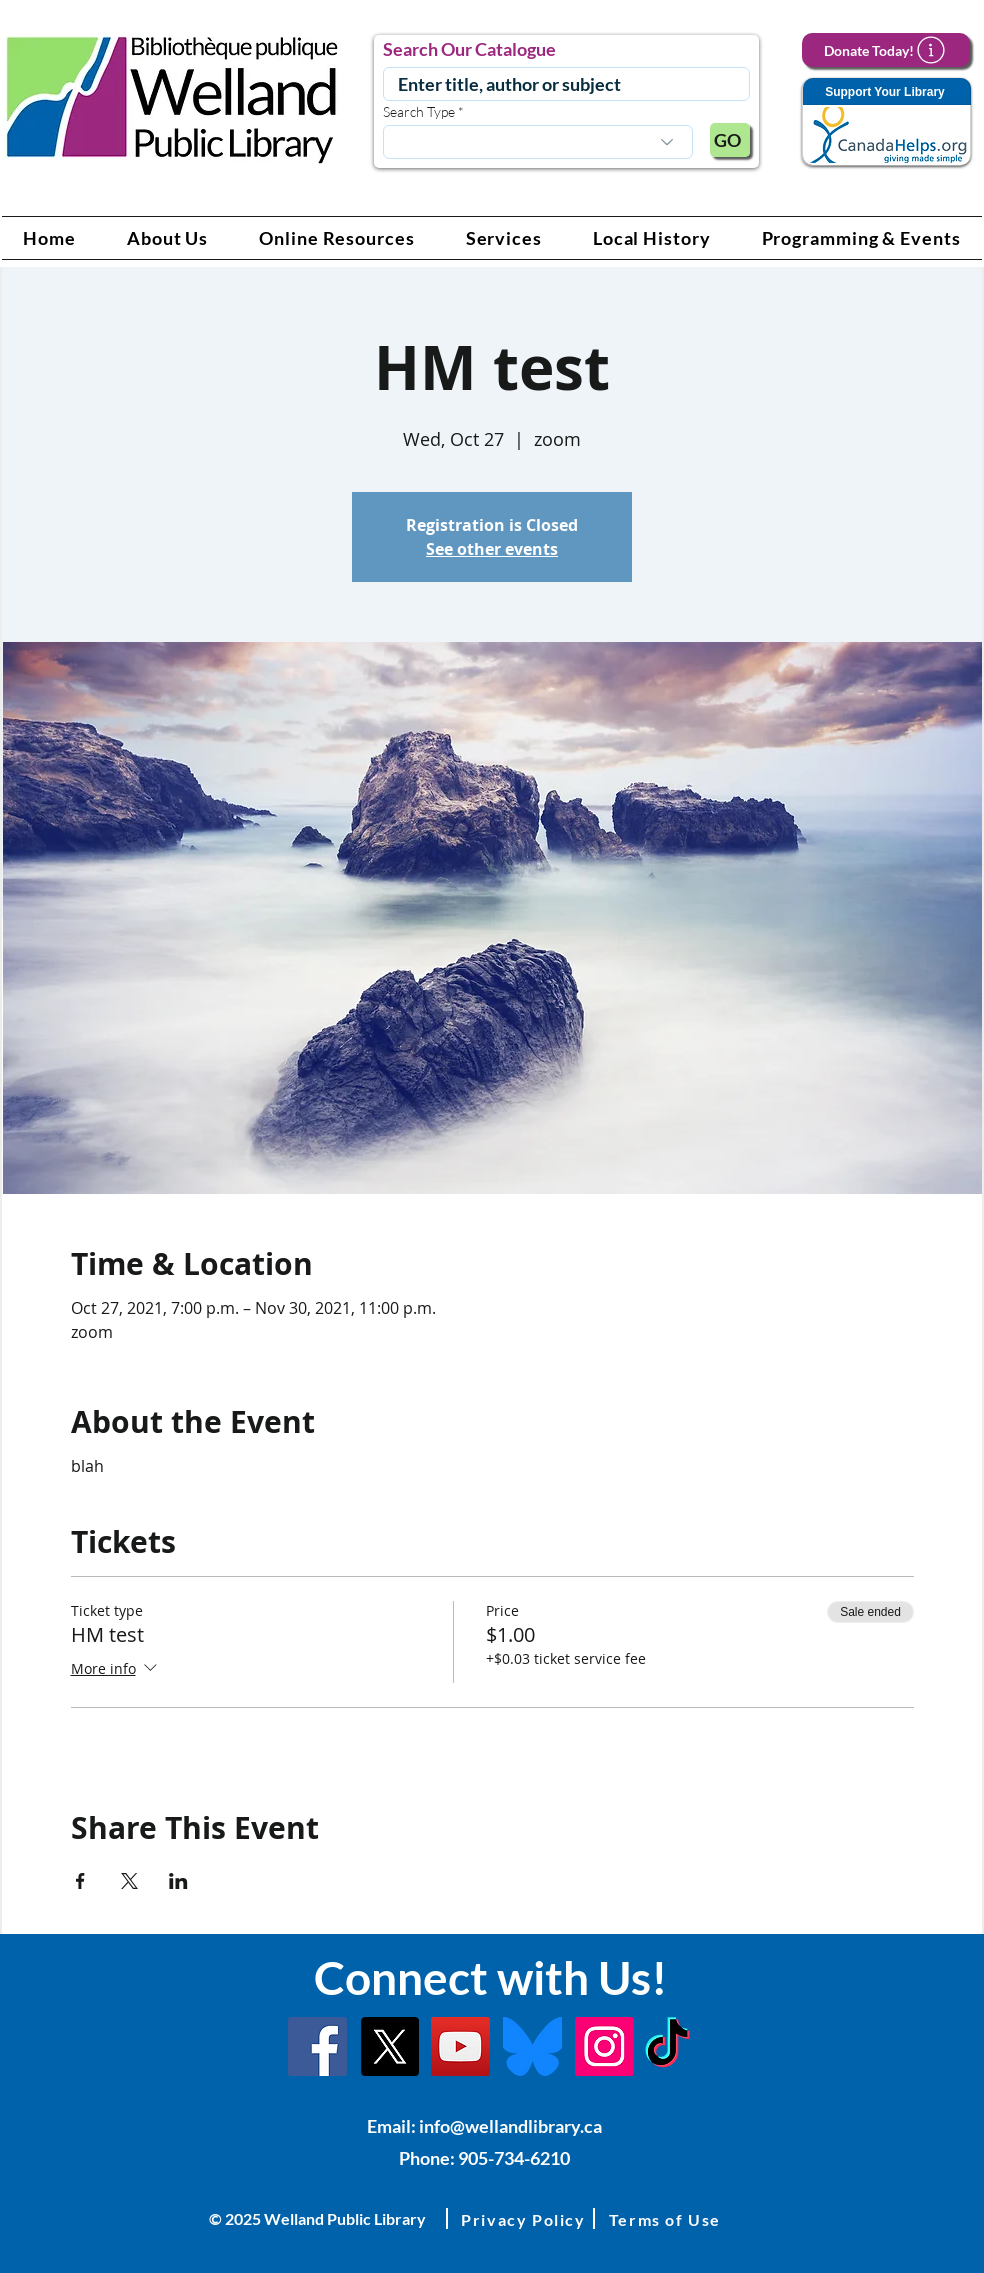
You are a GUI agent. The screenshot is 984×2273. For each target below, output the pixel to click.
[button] (168, 238)
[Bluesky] (532, 2046)
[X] (389, 2046)
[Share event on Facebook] (80, 1881)
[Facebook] (317, 2046)
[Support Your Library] (886, 122)
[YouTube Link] (460, 2046)
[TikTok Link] (667, 2046)
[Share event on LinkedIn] (178, 1881)
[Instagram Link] (604, 2046)
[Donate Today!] (886, 50)
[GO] (730, 140)
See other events (492, 549)
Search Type (419, 112)
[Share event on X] (129, 1881)
